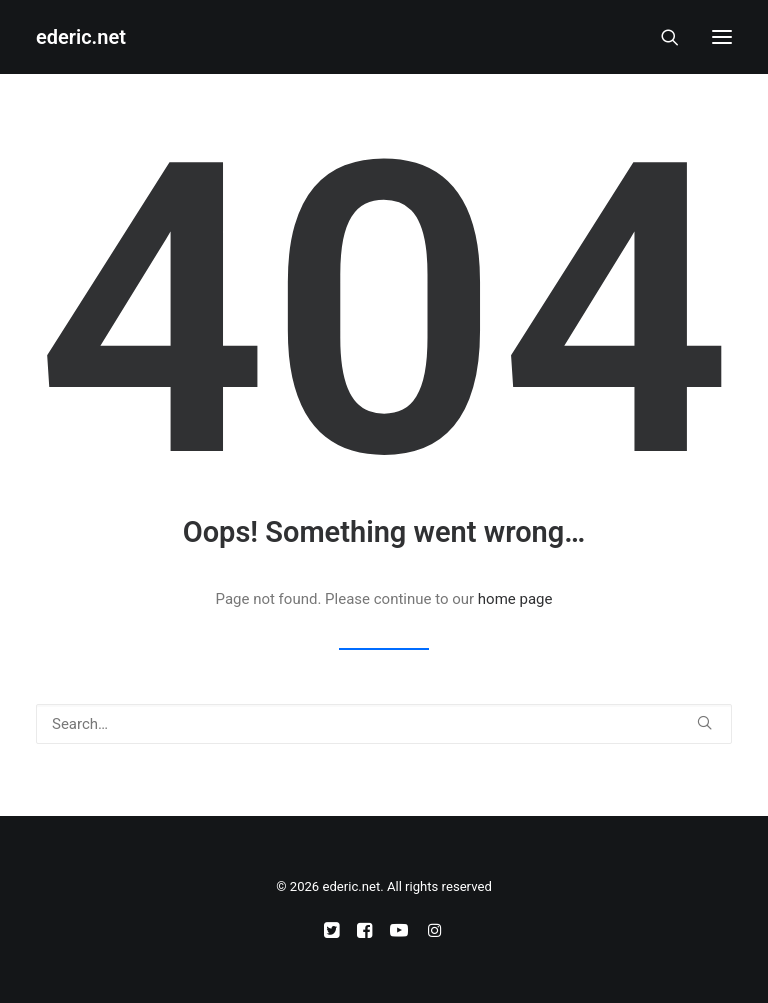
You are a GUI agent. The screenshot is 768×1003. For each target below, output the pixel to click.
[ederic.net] (81, 37)
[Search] (661, 37)
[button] (722, 37)
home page (515, 599)
